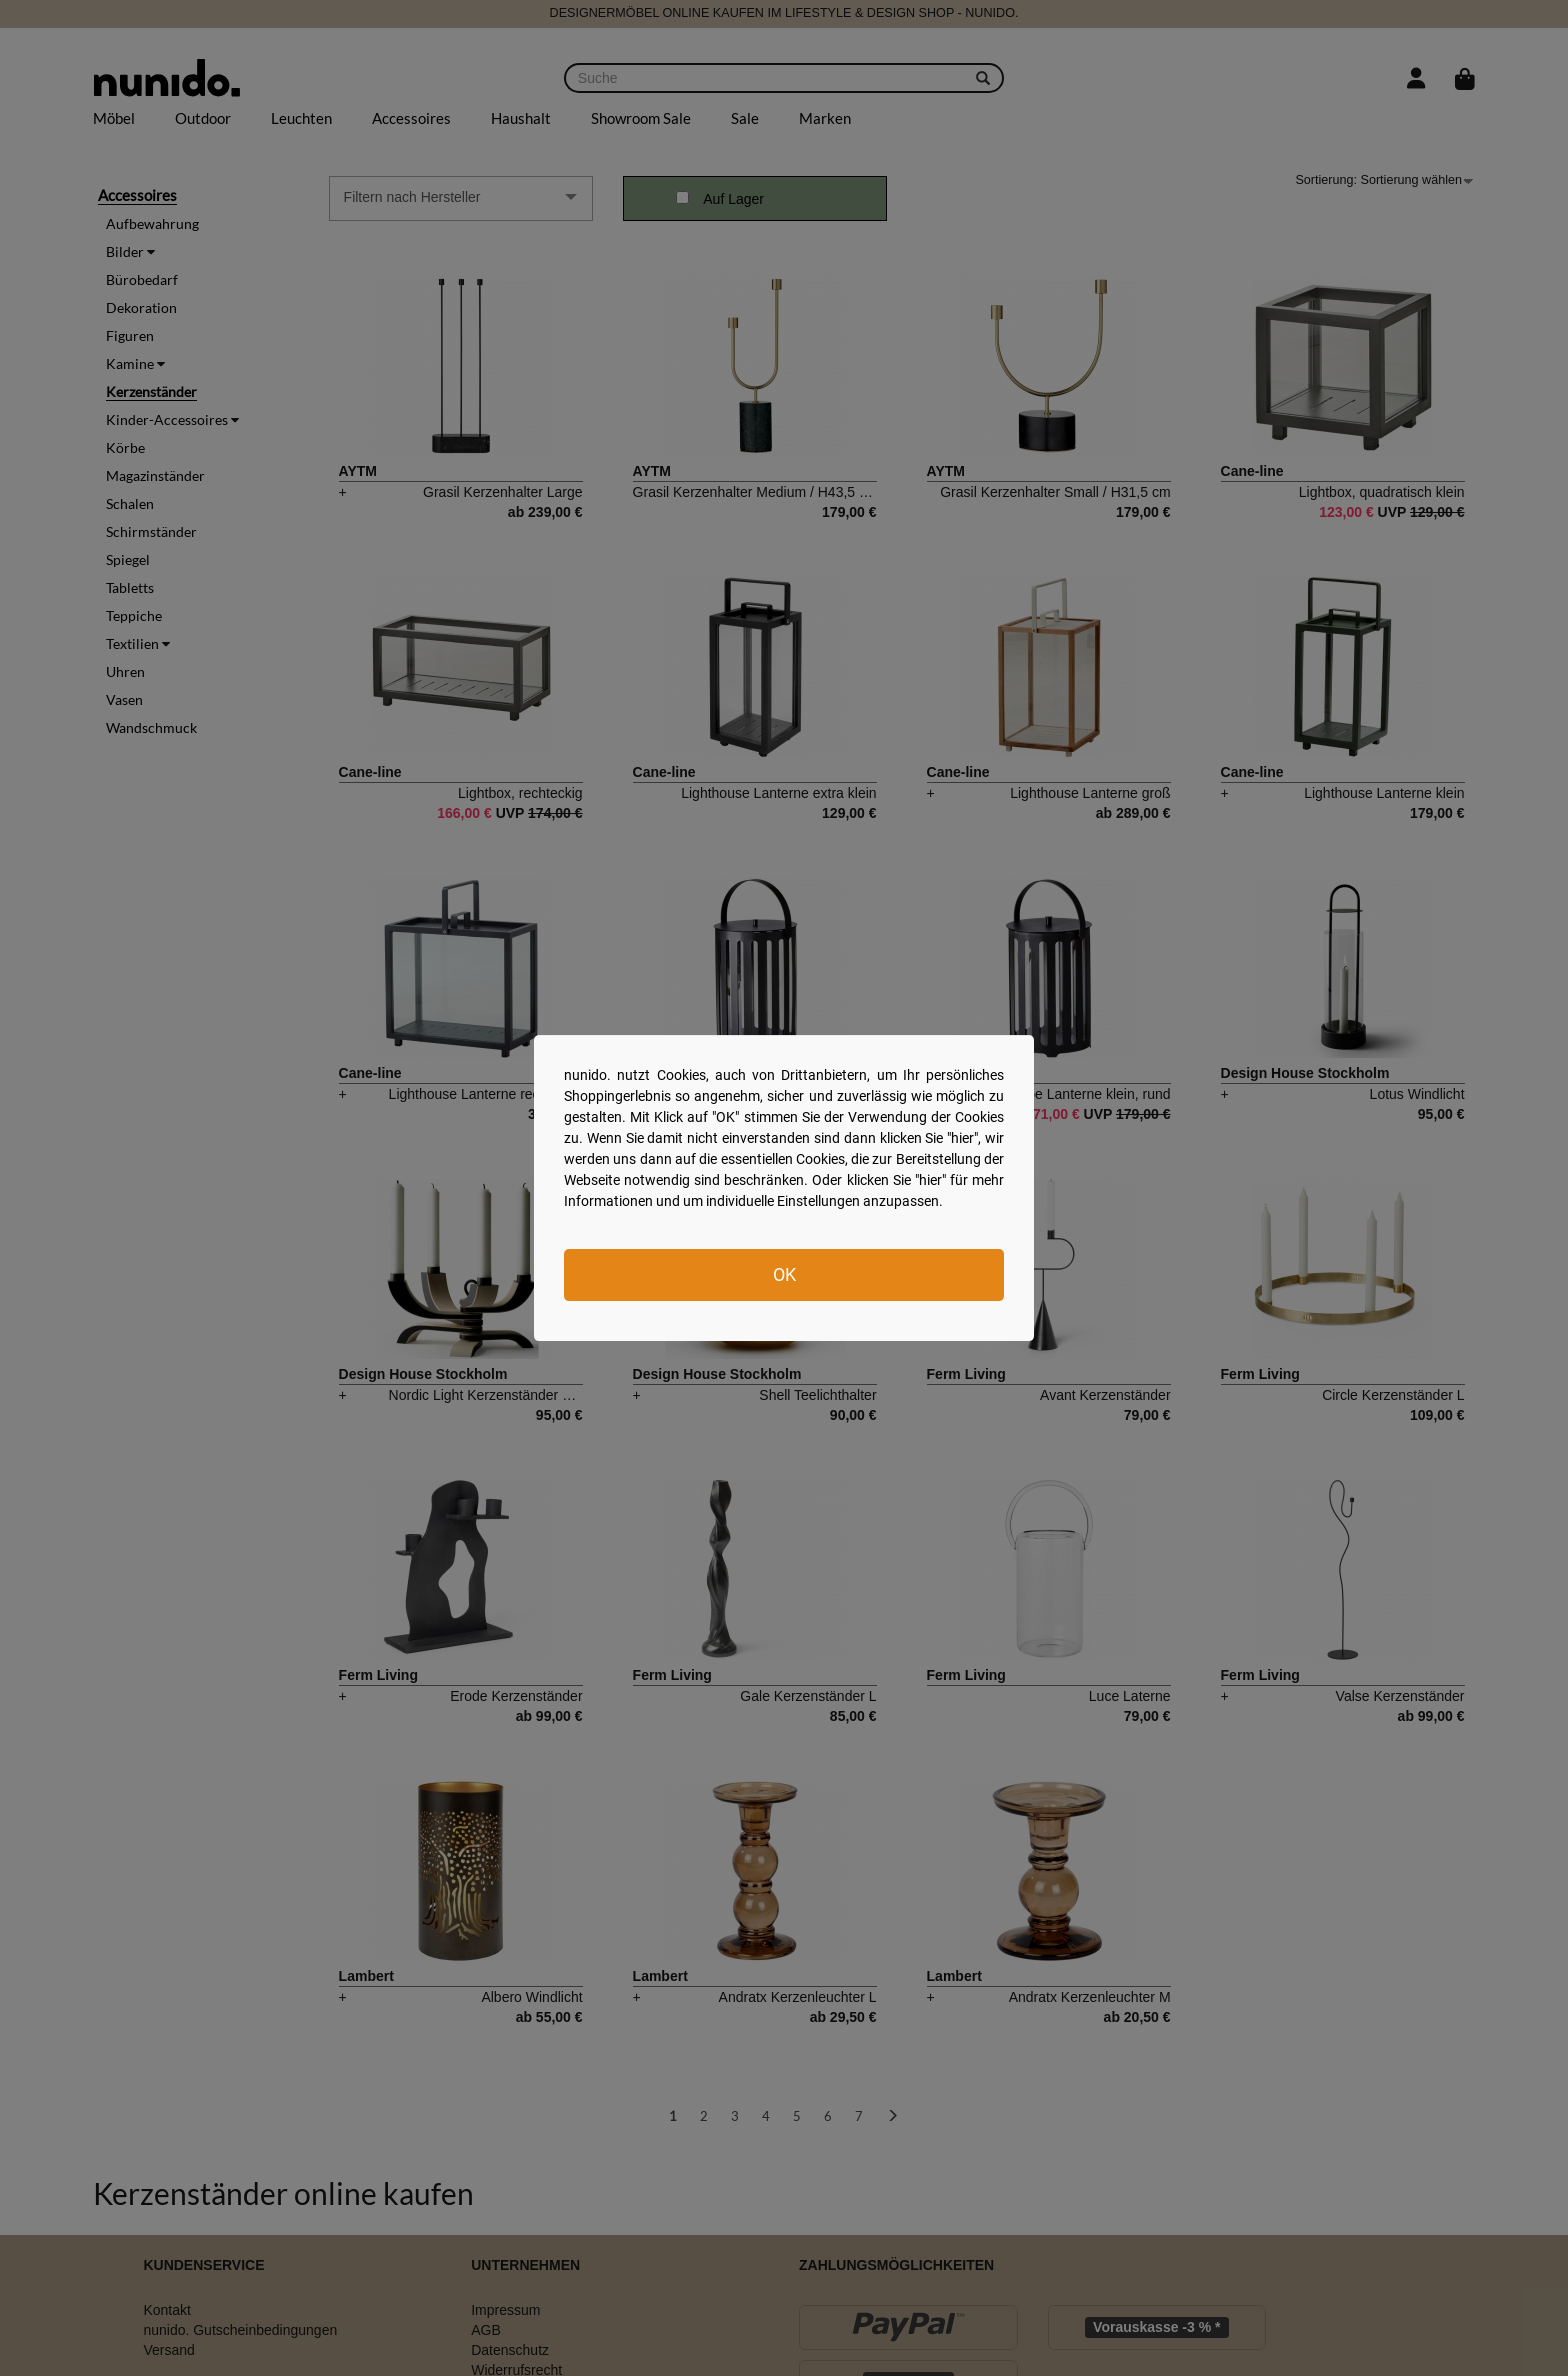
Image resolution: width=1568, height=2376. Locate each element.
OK (784, 1274)
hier (962, 1138)
